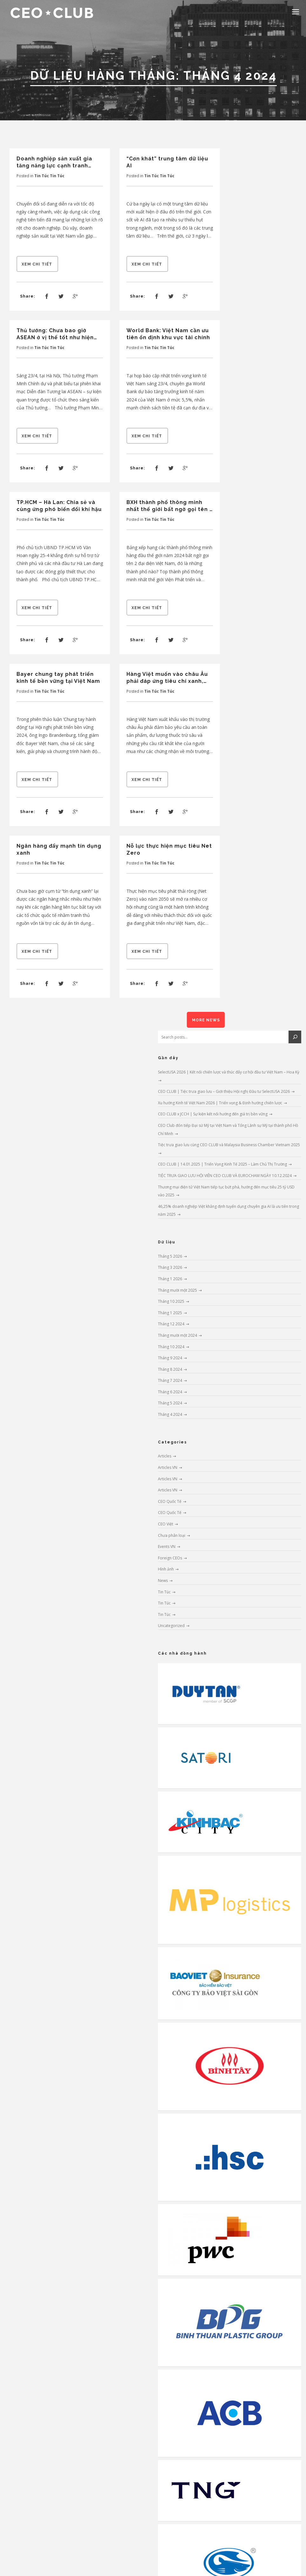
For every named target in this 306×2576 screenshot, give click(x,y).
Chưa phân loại (171, 1535)
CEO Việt (165, 1524)
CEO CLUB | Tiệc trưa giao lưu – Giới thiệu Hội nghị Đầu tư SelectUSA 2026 (224, 1091)
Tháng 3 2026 (170, 1267)
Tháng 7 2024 (170, 1380)
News (163, 1580)
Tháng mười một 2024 (177, 1335)
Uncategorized (171, 1625)
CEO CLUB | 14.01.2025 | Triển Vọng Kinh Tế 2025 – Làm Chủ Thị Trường (222, 1164)
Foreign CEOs (170, 1558)
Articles (164, 1456)
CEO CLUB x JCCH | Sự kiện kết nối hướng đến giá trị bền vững (213, 1114)
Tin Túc (41, 175)
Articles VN (167, 1467)
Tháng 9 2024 (170, 1358)
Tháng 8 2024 (170, 1369)
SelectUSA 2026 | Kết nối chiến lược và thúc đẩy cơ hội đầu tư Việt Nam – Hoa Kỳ (228, 1072)
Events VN (166, 1546)
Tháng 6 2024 (170, 1392)
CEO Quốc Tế (169, 1501)
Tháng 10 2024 (171, 1346)
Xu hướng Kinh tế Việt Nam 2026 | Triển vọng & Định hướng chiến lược (220, 1103)
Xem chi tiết (37, 264)
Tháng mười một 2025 (177, 1290)
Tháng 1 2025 (170, 1312)
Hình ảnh (166, 1569)
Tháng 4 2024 (170, 1414)
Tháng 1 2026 (170, 1278)
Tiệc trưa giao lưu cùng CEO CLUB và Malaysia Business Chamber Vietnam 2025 (229, 1144)
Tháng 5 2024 (170, 1403)
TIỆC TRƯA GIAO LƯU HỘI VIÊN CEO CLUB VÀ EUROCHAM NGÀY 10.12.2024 (225, 1175)
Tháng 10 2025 (171, 1301)
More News (206, 1020)
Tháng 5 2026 (170, 1256)
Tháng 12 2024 (171, 1324)
